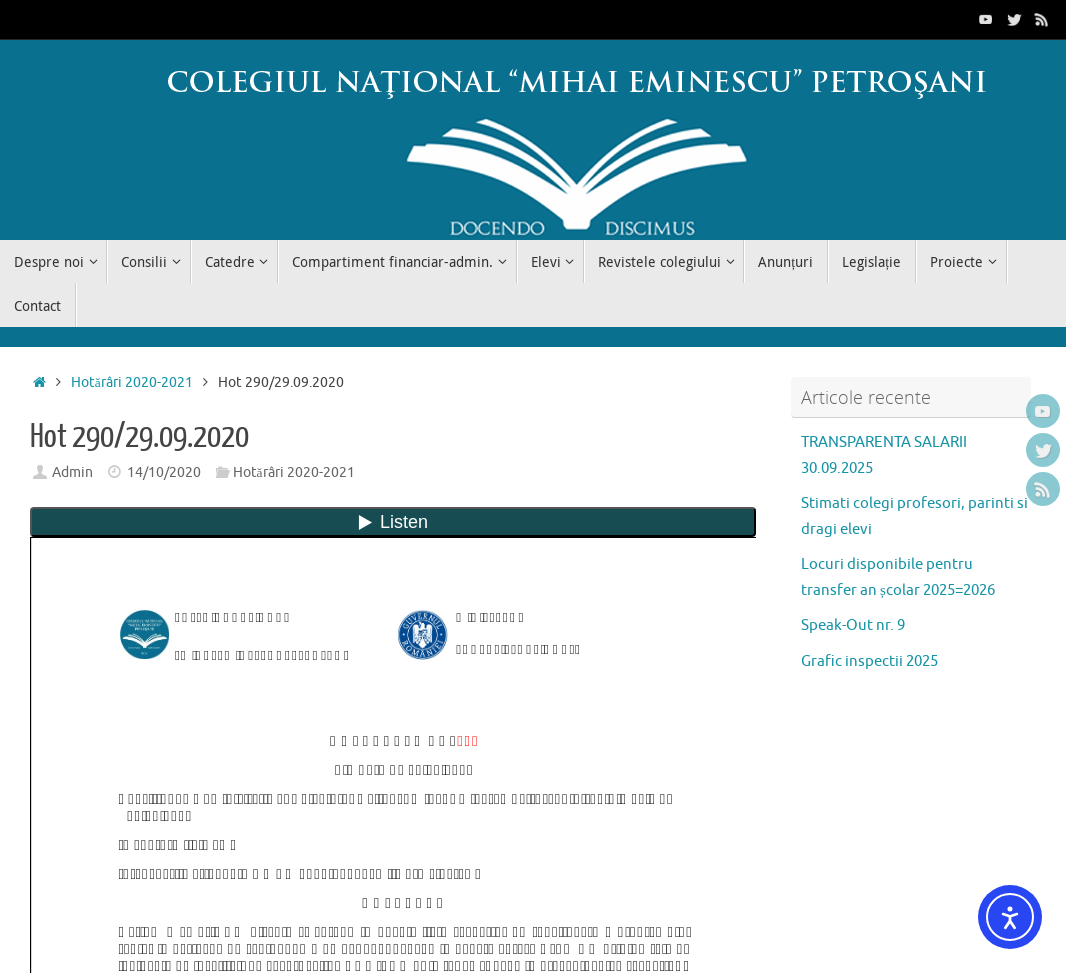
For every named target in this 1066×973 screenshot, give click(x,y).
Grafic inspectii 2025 (869, 661)
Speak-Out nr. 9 (853, 625)
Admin (72, 472)
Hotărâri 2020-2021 (132, 382)
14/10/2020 (164, 472)
